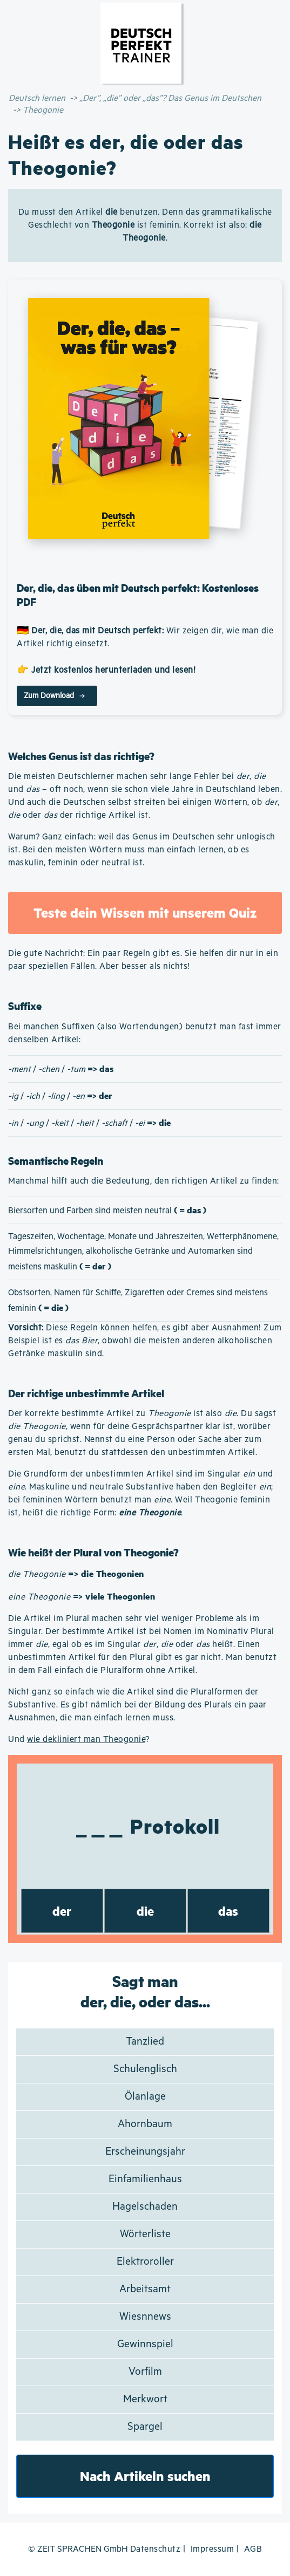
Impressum (212, 2549)
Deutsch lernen (37, 98)
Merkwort (145, 2399)
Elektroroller (145, 2262)
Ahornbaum (145, 2124)
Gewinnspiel (145, 2344)
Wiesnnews (145, 2317)
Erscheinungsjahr (145, 2151)
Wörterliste (145, 2234)
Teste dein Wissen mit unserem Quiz (145, 912)
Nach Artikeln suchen (145, 2476)
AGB (253, 2549)
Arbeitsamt (145, 2289)
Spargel (145, 2427)
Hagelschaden (145, 2207)
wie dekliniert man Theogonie (86, 1739)
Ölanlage (145, 2096)
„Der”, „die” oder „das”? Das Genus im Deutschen (170, 98)
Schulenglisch (145, 2069)
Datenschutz (155, 2549)
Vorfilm (145, 2372)
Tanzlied (145, 2041)
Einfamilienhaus (145, 2179)
